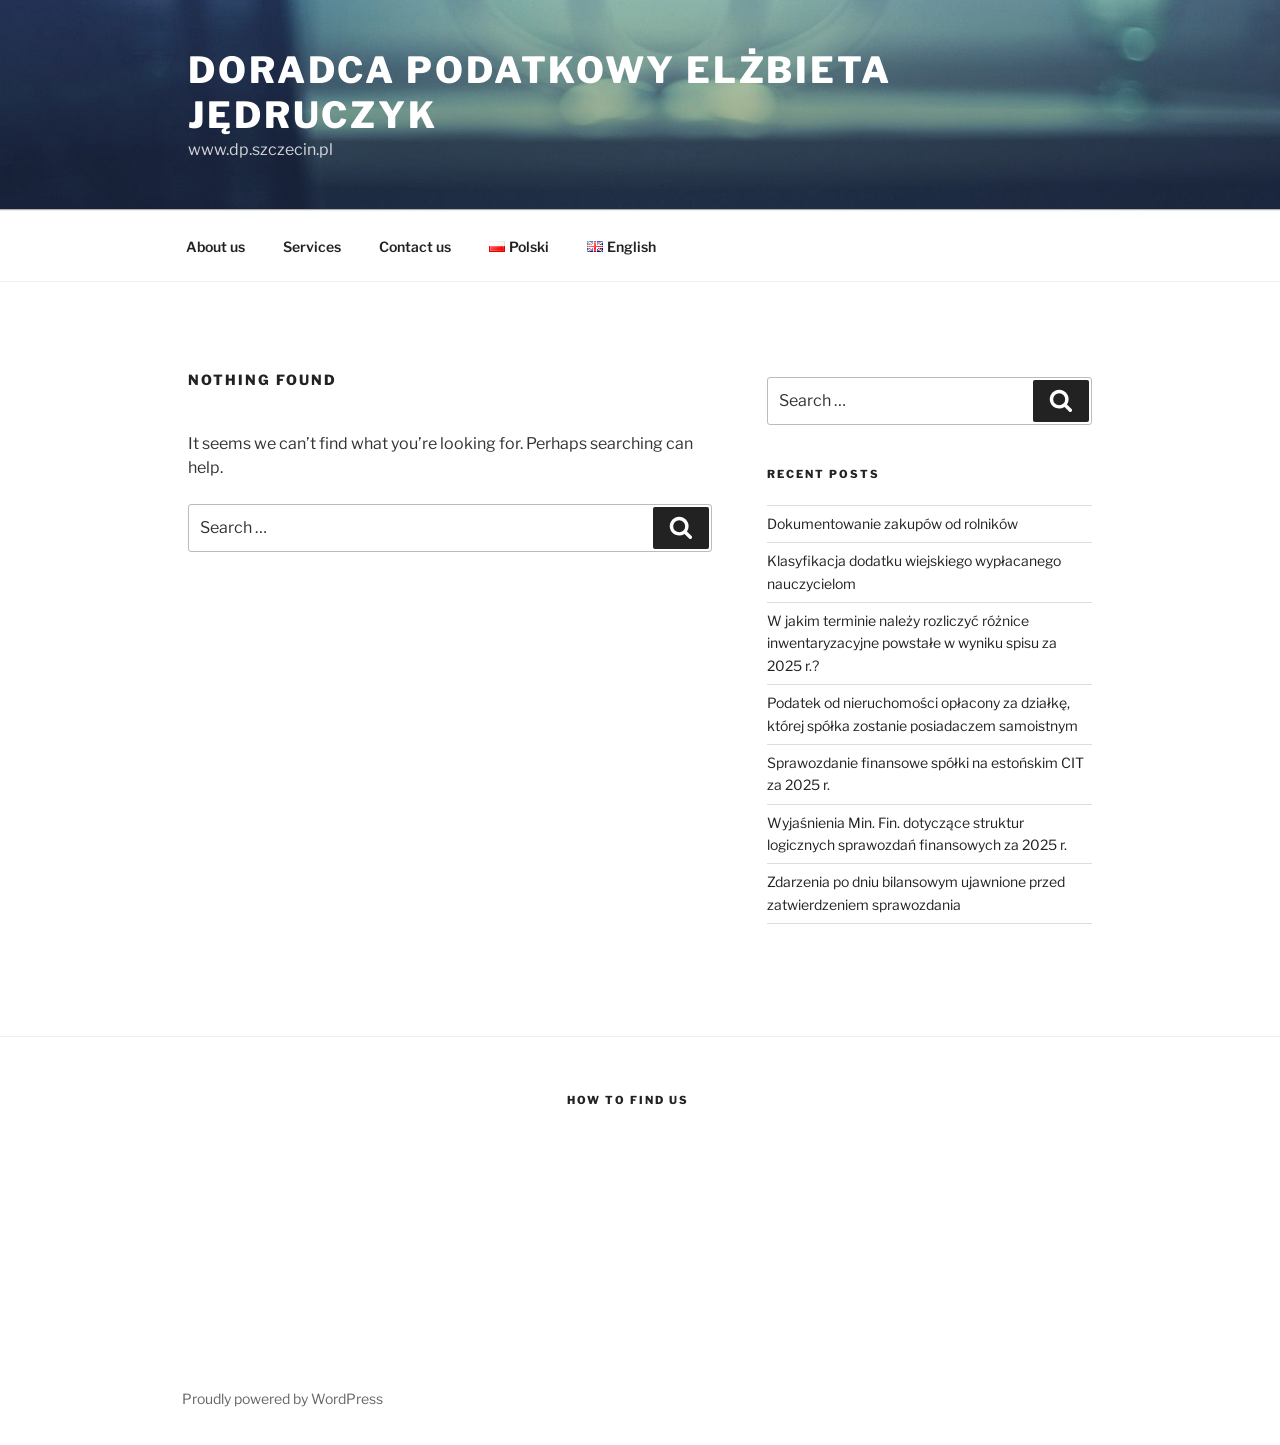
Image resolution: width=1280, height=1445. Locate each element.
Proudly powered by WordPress (282, 1398)
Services (312, 246)
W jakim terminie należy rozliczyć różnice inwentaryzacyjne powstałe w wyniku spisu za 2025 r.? (912, 643)
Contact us (415, 246)
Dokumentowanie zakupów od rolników (892, 523)
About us (215, 246)
